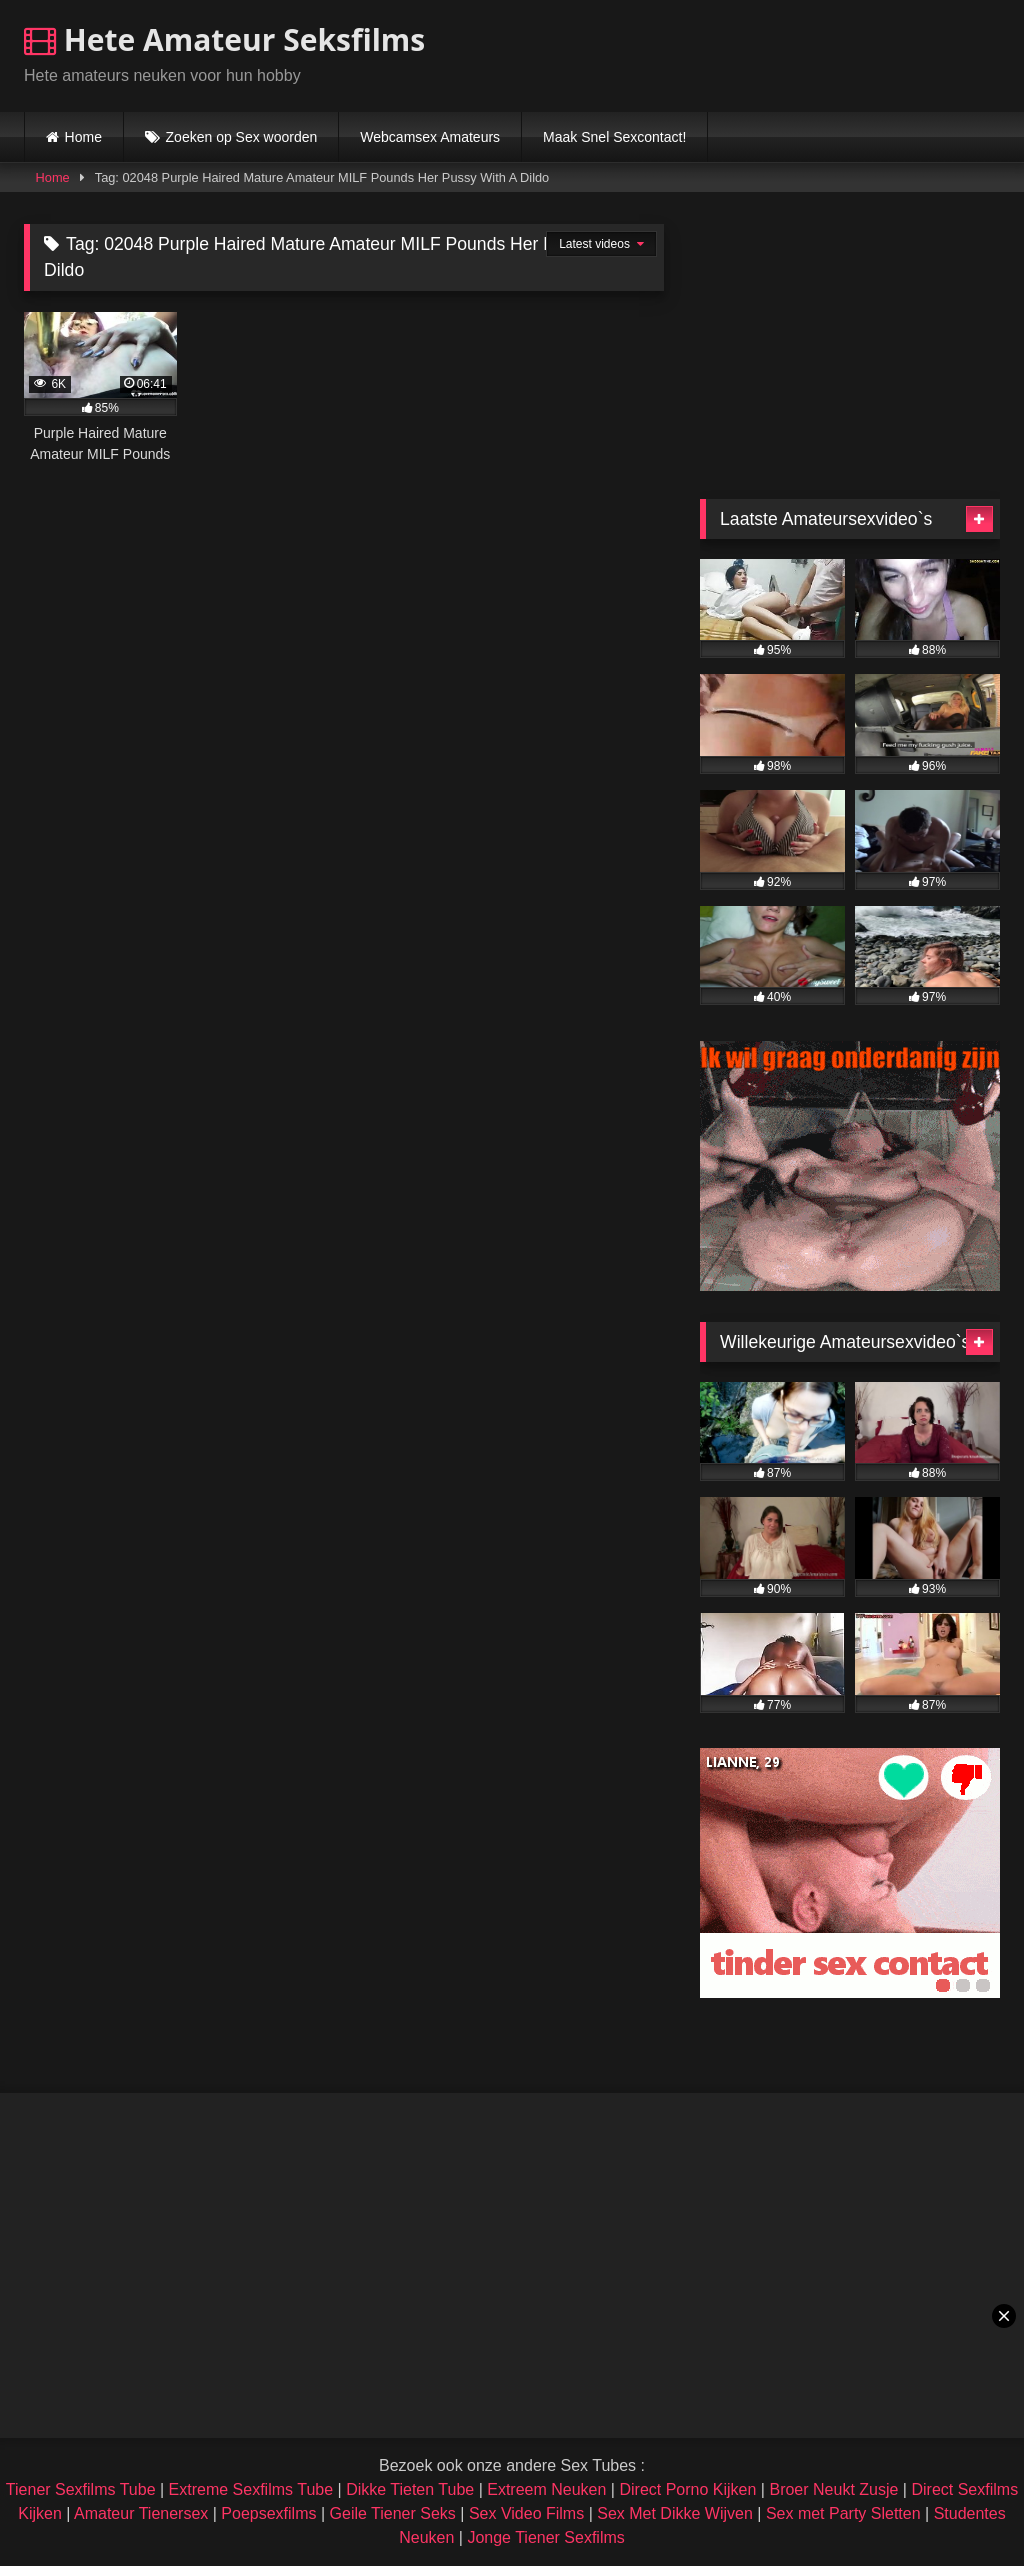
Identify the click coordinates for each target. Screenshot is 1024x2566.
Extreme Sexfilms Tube (251, 2489)
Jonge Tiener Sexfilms (545, 2537)
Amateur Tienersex (141, 2513)
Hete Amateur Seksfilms (224, 39)
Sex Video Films (526, 2513)
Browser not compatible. (766, 53)
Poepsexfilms (268, 2513)
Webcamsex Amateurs (430, 137)
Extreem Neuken (546, 2489)
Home (83, 137)
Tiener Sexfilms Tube (81, 2489)
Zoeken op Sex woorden (242, 137)
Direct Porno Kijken (687, 2489)
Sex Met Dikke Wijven (675, 2513)
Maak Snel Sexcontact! (614, 137)
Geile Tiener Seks (393, 2513)
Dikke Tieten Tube (410, 2489)
